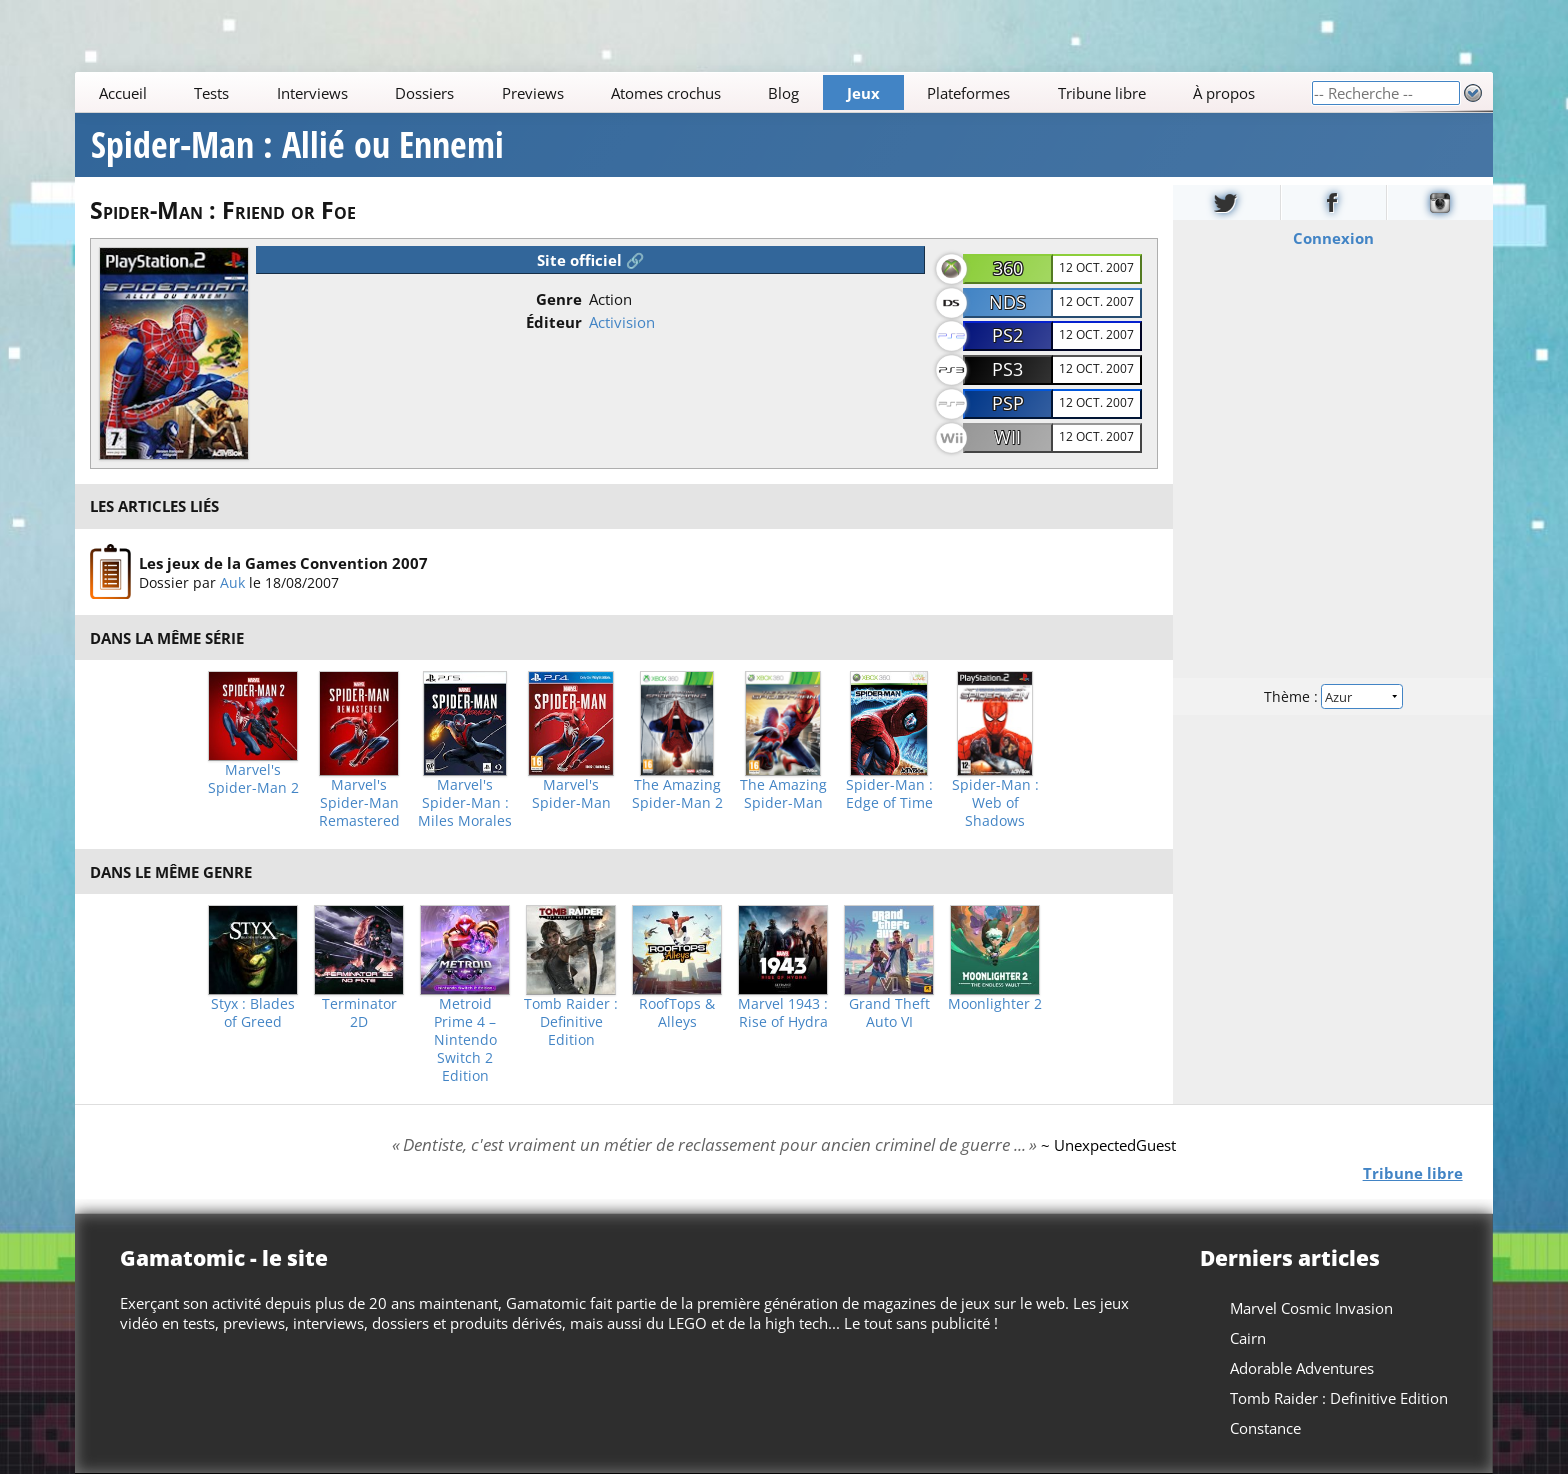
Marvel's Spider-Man (571, 794)
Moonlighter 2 (995, 1004)
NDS (1007, 302)
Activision (622, 322)
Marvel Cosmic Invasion (1311, 1308)
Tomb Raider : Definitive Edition (571, 1022)
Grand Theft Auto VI (889, 1013)
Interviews (312, 93)
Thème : (1333, 696)
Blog (784, 93)
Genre (559, 299)
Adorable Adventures (1302, 1368)
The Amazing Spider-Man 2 (677, 794)
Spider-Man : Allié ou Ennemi (297, 145)
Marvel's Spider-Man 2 (253, 779)
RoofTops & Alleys (677, 1013)
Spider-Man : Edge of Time (889, 794)
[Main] (693, 92)
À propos (1224, 93)
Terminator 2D (359, 1013)
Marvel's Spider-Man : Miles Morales (465, 803)
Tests (211, 93)
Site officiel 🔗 (591, 260)
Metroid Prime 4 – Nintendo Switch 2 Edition (465, 1040)
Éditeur (554, 322)
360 (1008, 268)
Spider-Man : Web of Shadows (995, 803)
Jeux (863, 93)
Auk (232, 581)
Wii (1007, 437)
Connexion (1332, 238)
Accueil (123, 93)
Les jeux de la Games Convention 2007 (283, 562)
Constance (1265, 1428)
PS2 (1007, 335)
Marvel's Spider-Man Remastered (359, 803)
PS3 (1007, 369)
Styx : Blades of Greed (253, 1013)
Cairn (1248, 1338)
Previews (533, 93)
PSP (1008, 403)
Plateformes (969, 93)
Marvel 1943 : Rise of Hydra (783, 1013)
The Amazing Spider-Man (783, 794)
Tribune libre (1102, 93)
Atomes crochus (666, 93)
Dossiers (424, 93)
